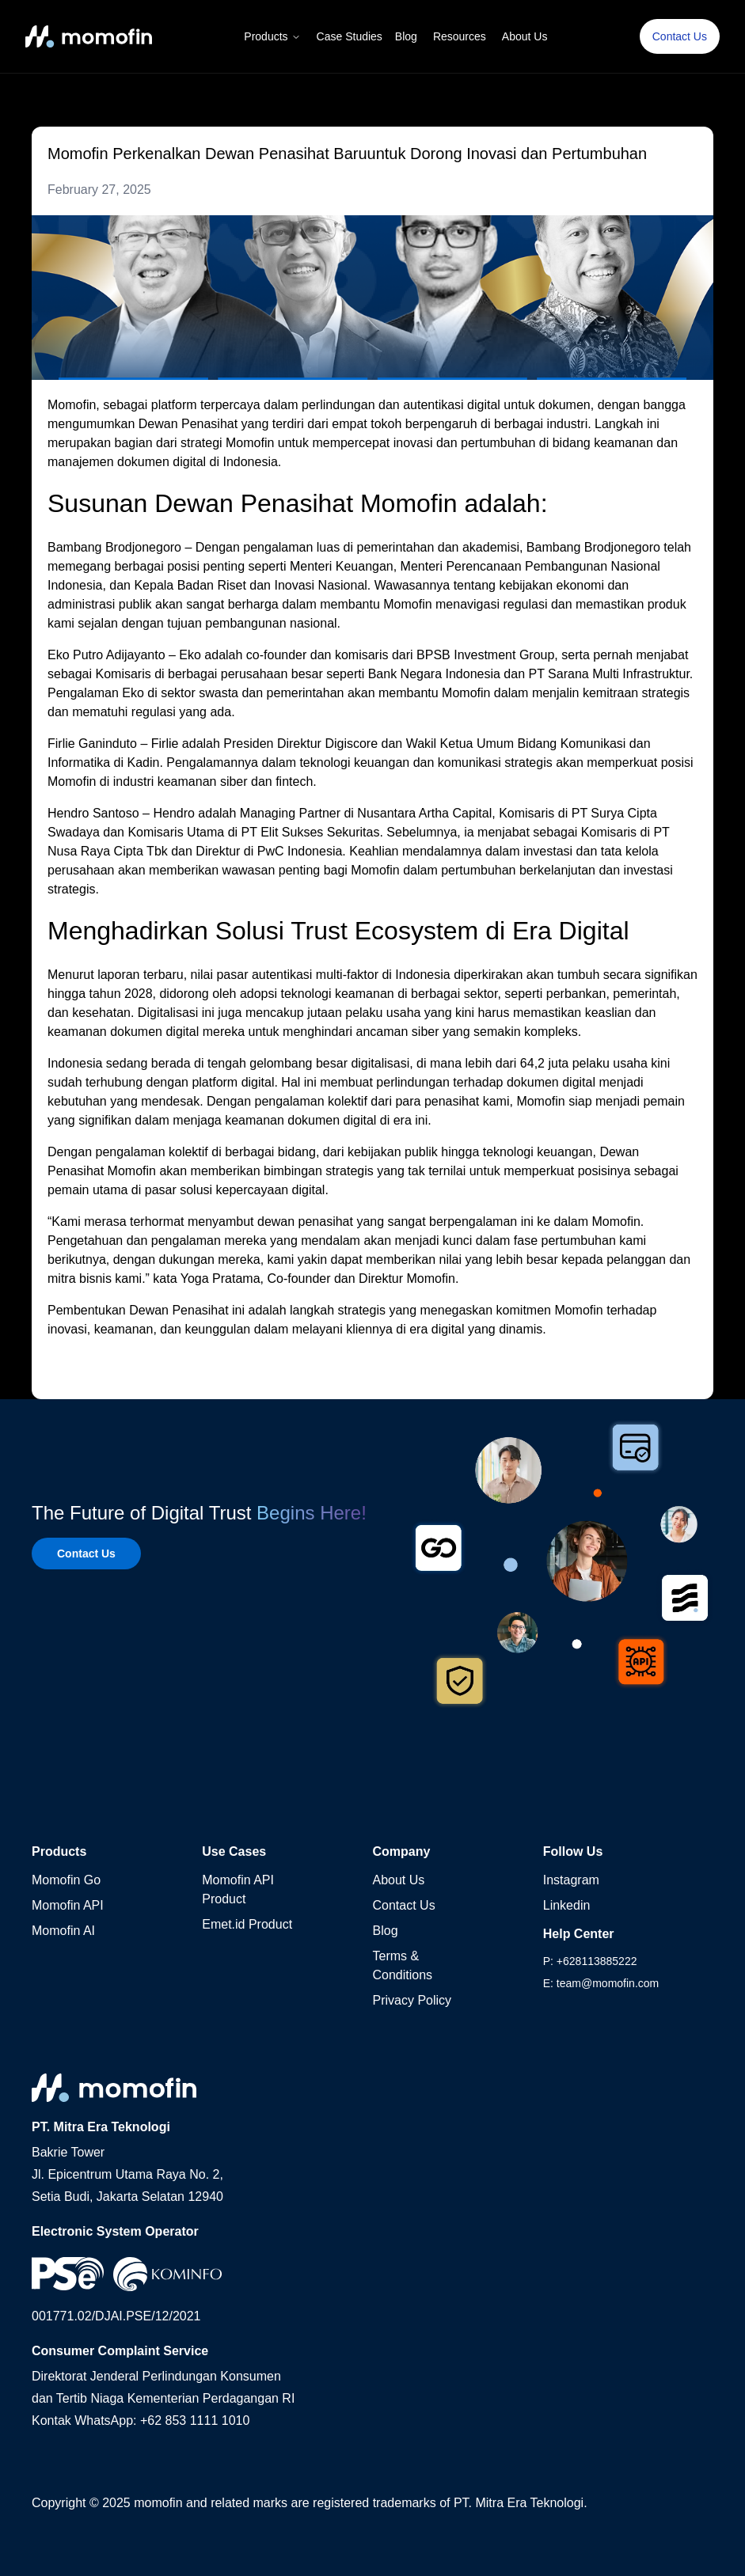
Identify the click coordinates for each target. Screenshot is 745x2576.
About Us (525, 36)
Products (272, 36)
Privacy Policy (412, 2000)
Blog (406, 36)
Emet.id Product (247, 1924)
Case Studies (349, 36)
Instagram (571, 1880)
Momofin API (68, 1905)
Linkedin (567, 1905)
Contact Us (679, 36)
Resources (459, 36)
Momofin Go (66, 1880)
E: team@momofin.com (601, 1983)
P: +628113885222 (590, 1961)
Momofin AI (63, 1930)
